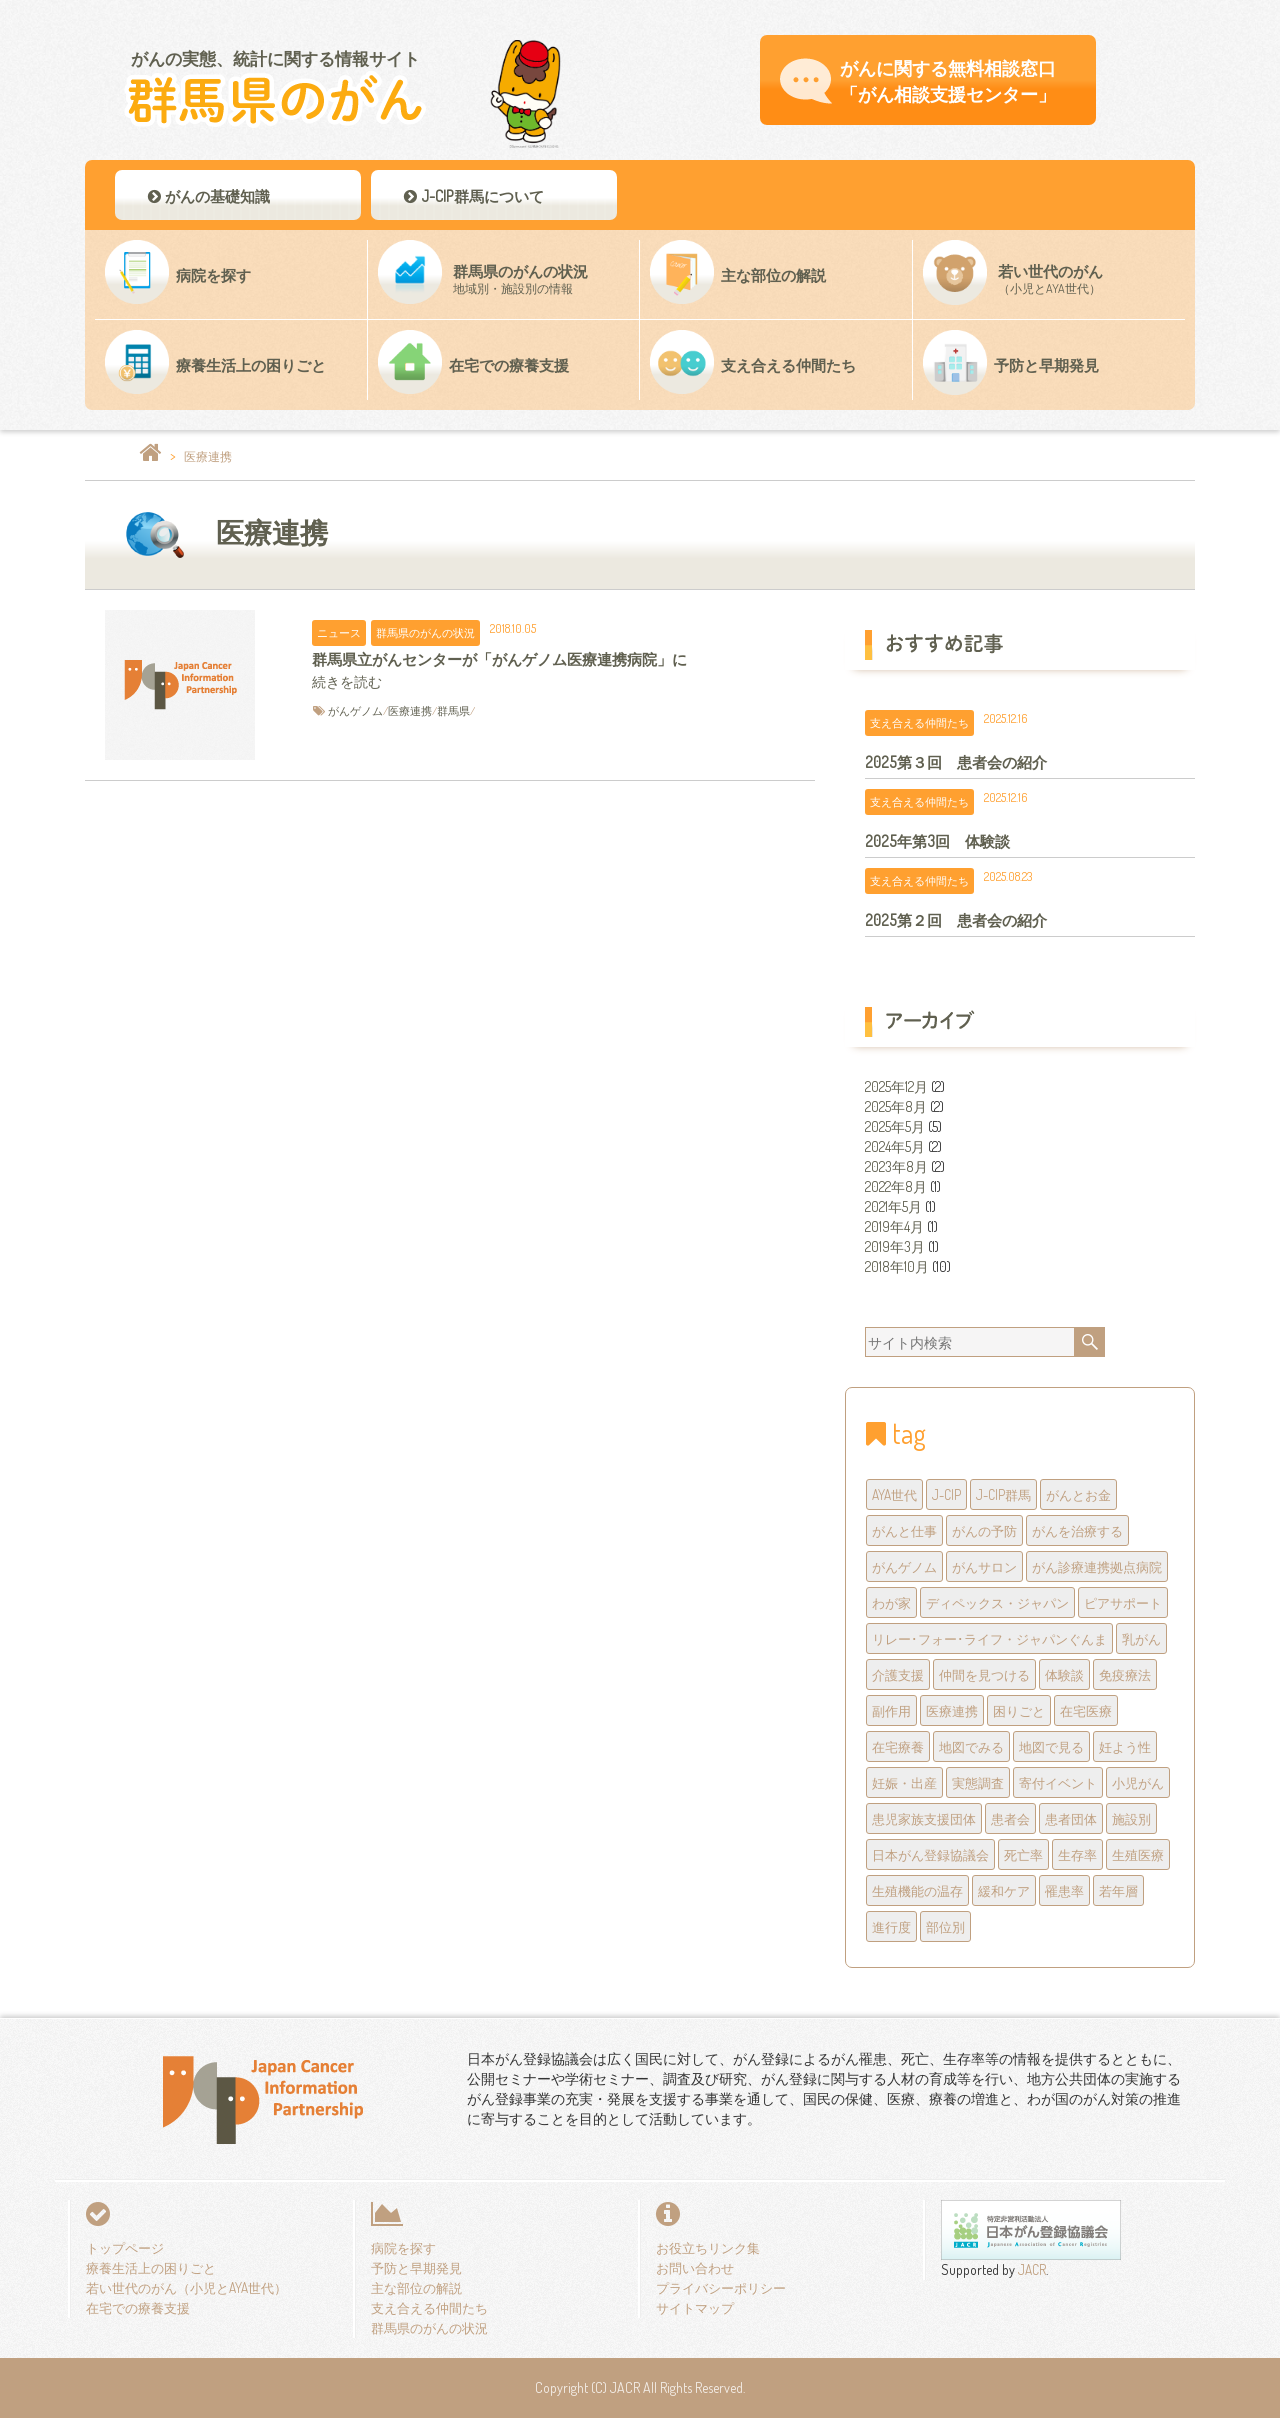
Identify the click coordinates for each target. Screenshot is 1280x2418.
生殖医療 (1138, 1854)
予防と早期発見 (416, 2267)
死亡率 (1023, 1854)
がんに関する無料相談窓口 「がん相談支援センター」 (948, 80)
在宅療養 (898, 1746)
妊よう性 (1125, 1746)
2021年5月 (893, 1206)
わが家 (891, 1602)
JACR (1030, 2269)
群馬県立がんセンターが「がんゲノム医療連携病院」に (499, 659)
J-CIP (946, 1494)
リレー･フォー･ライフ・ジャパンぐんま (989, 1638)
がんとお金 (1078, 1494)
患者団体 (1071, 1818)
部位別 (945, 1926)
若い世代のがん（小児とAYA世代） (186, 2287)
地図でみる (971, 1746)
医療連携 (410, 710)
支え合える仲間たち (919, 722)
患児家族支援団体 (924, 1818)
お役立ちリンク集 (708, 2247)
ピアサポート (1123, 1602)
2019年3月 (895, 1246)
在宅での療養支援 (138, 2307)
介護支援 (898, 1674)
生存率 (1077, 1854)
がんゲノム (355, 710)
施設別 (1131, 1818)
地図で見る (1051, 1746)
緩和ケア (1004, 1890)
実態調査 (978, 1782)
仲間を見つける (984, 1674)
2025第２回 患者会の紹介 (956, 920)
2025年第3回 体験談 (937, 841)
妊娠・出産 (904, 1782)
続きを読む (347, 681)
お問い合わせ (695, 2267)
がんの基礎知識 (207, 196)
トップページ (125, 2247)
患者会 (1010, 1818)
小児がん (1138, 1782)
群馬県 (453, 710)
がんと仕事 (904, 1530)
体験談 (1064, 1674)
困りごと (1019, 1710)
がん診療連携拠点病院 (1097, 1566)
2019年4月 (894, 1226)
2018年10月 (897, 1266)
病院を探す (403, 2247)
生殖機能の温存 (917, 1890)
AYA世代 (894, 1494)
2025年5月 (895, 1126)
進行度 (891, 1926)
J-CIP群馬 (1003, 1494)
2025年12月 (896, 1086)
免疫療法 (1125, 1674)
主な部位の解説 (416, 2287)
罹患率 (1064, 1890)
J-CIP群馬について (472, 196)
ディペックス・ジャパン (997, 1602)
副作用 (891, 1710)
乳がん (1141, 1638)
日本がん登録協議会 (930, 1854)
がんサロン (984, 1566)
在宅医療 (1086, 1710)
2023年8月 (896, 1166)
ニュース (339, 632)
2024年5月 (895, 1146)
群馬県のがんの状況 (425, 632)
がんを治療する (1077, 1530)
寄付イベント (1058, 1782)
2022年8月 (896, 1186)
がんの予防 (984, 1530)
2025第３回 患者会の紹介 (956, 762)
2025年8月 (896, 1106)
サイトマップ (695, 2307)
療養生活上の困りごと (151, 2267)
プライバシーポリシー (721, 2287)
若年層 (1118, 1890)
